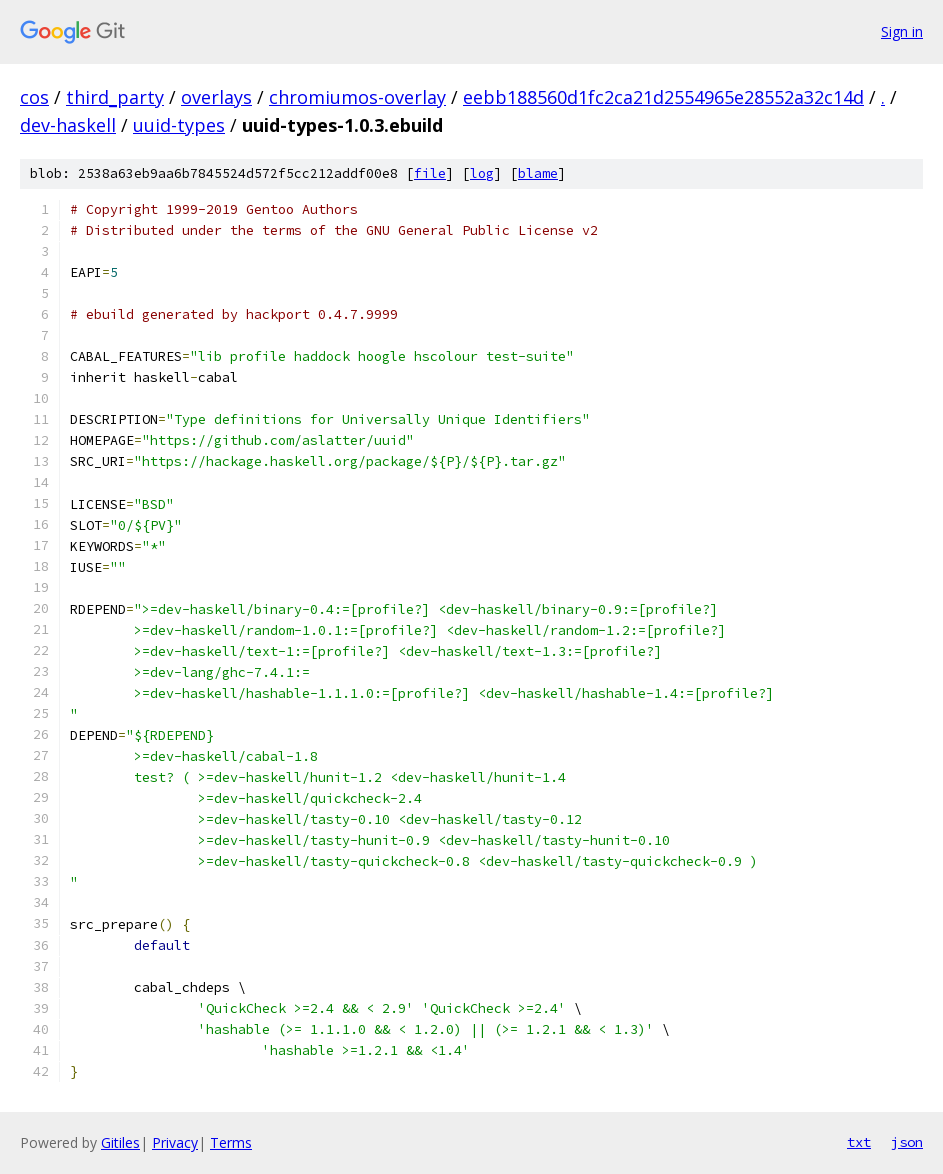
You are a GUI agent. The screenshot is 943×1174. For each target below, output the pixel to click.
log (482, 173)
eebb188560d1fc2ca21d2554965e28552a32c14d (663, 97)
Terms (231, 1142)
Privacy (175, 1142)
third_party (115, 97)
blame (538, 173)
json (907, 1142)
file (430, 173)
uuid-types (179, 125)
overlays (216, 97)
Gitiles (120, 1142)
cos (34, 97)
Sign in (902, 31)
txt (859, 1142)
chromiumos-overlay (357, 97)
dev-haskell (68, 125)
